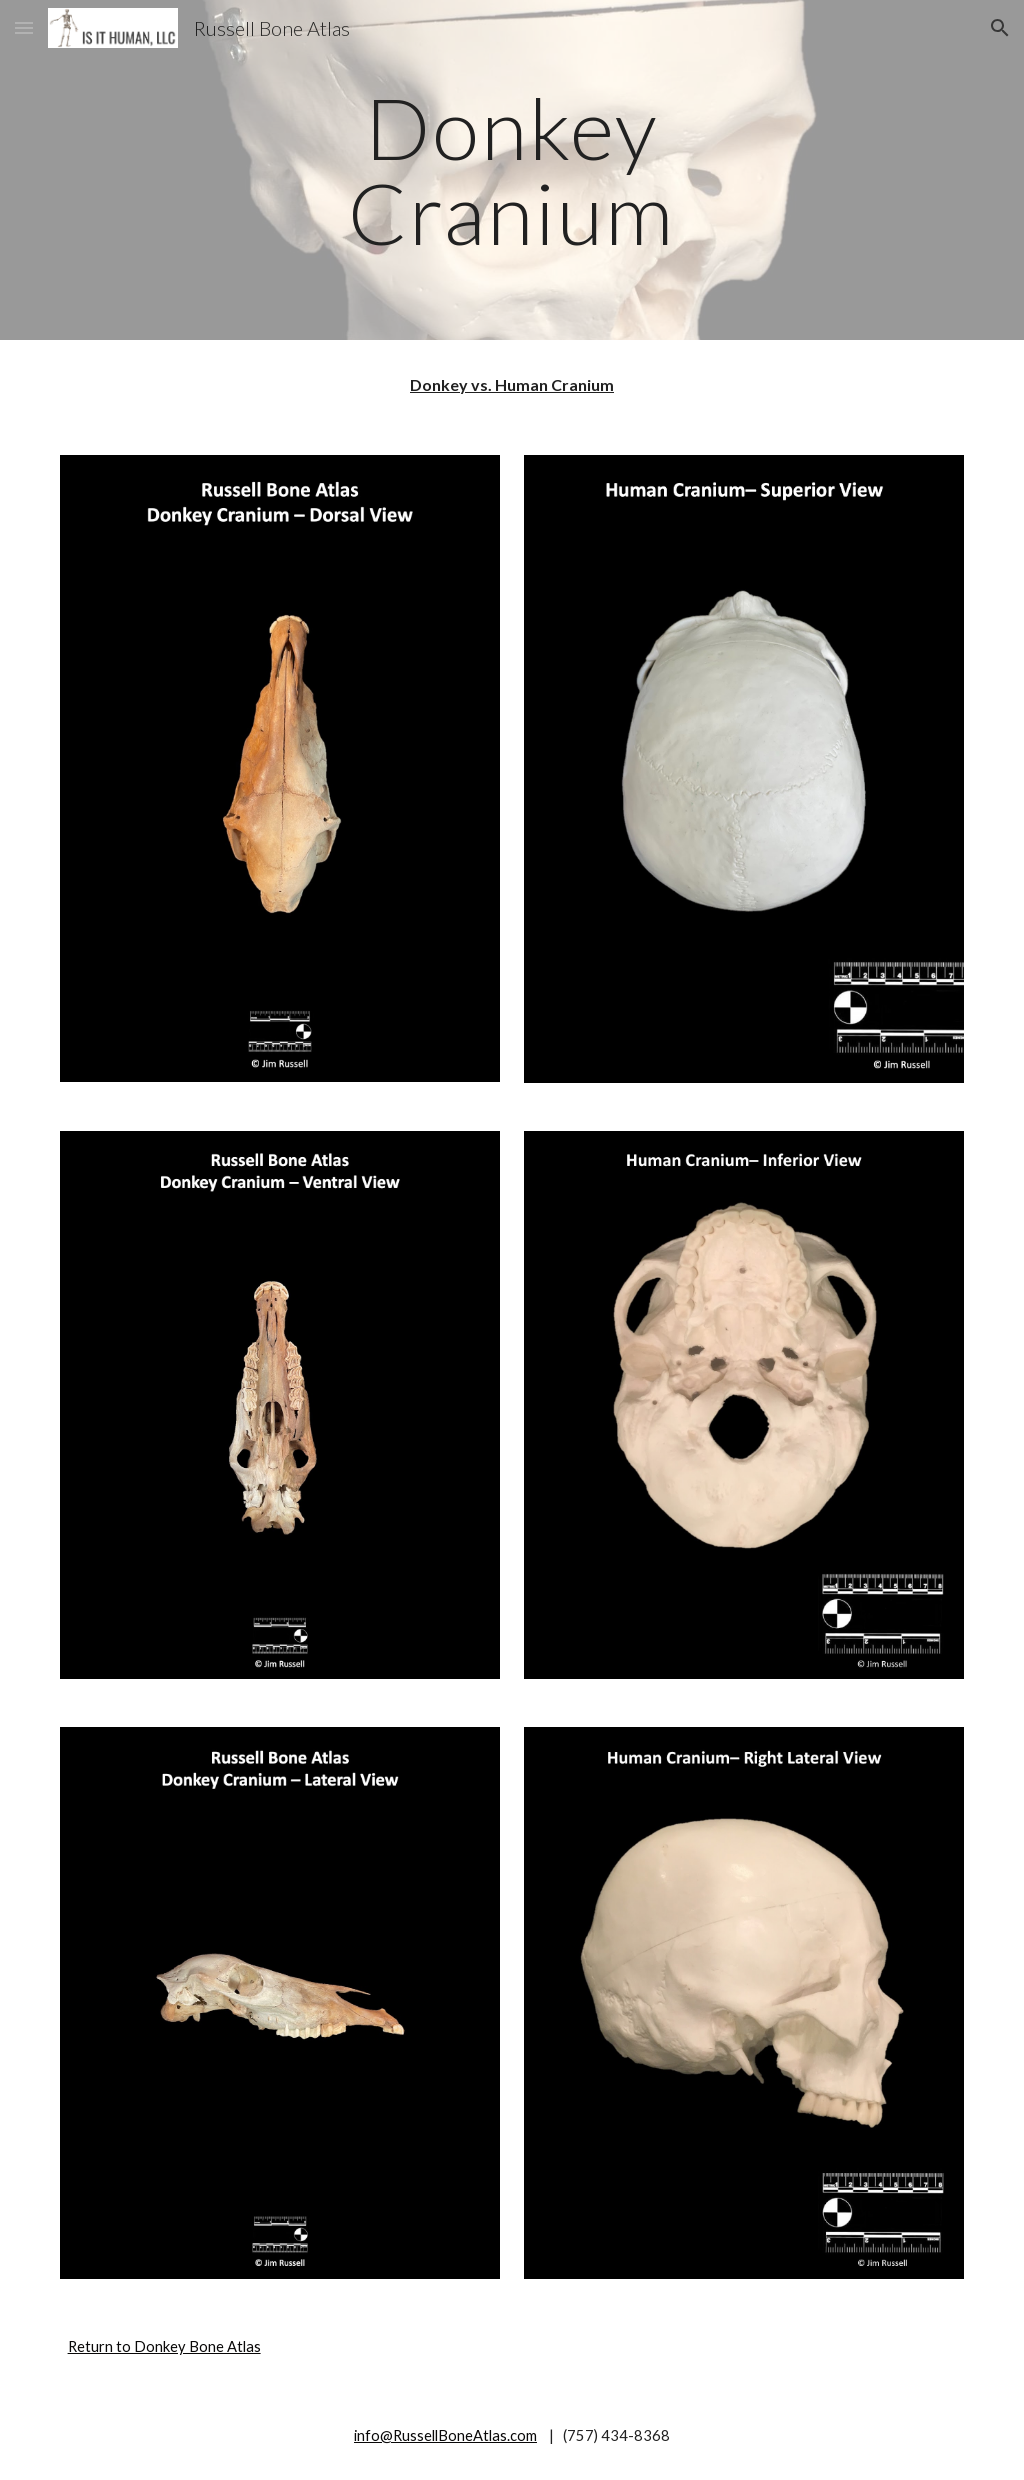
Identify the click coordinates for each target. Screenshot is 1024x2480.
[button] (24, 27)
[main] (511, 170)
